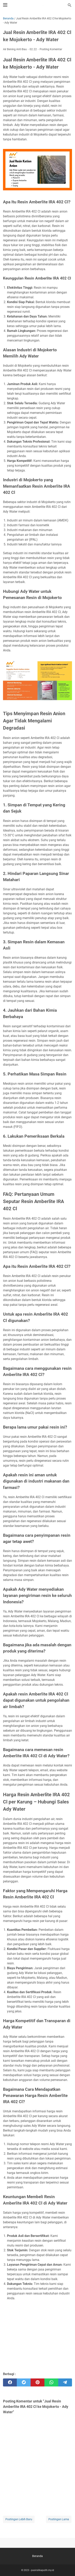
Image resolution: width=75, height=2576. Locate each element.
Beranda (37, 2556)
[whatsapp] (51, 2382)
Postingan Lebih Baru (18, 2519)
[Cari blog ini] (69, 5)
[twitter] (24, 2382)
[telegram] (65, 2382)
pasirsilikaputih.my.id (42, 2570)
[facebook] (10, 2382)
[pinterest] (37, 2382)
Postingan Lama (58, 2519)
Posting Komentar (51, 49)
